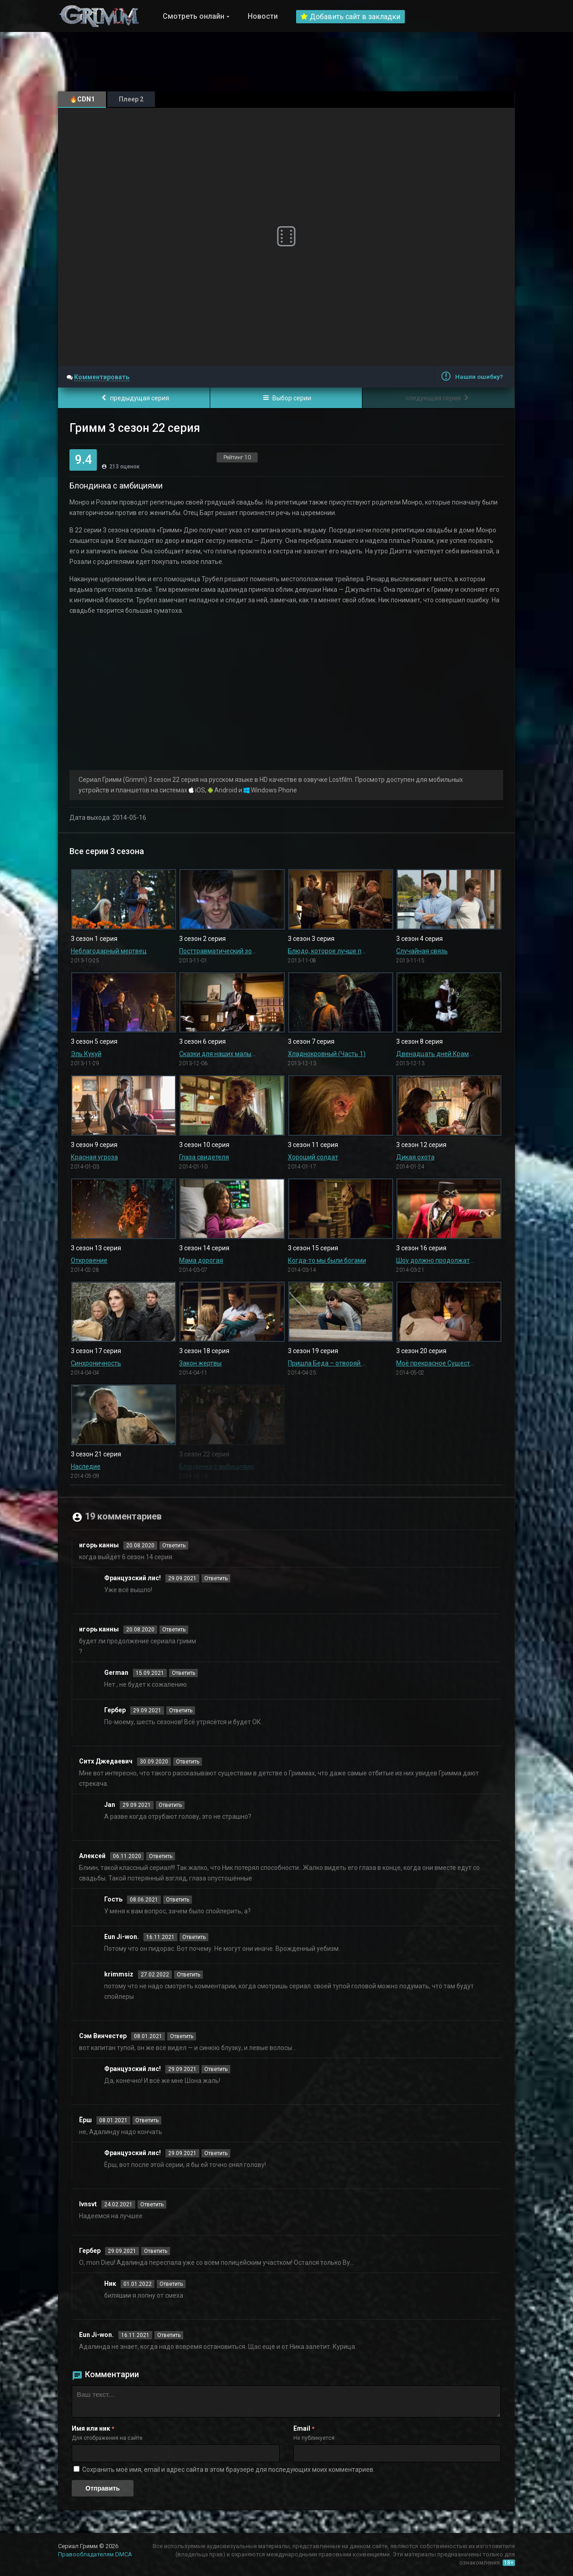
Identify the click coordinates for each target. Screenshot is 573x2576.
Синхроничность (96, 1363)
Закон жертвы (200, 1363)
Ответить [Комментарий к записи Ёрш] (147, 2120)
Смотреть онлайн (193, 16)
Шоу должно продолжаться (435, 1260)
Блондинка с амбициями (216, 1466)
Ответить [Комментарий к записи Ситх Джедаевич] (187, 1761)
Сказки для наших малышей (218, 1053)
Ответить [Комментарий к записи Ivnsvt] (152, 2204)
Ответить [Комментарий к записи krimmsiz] (188, 1974)
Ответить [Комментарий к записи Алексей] (160, 1856)
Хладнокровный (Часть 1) (327, 1053)
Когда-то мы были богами (327, 1260)
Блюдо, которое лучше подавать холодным (327, 951)
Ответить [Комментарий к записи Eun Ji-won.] (194, 1937)
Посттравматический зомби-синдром (218, 951)
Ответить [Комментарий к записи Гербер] (180, 1710)
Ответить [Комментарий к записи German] (183, 1673)
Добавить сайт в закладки (350, 16)
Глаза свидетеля (204, 1157)
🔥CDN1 (82, 99)
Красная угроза (94, 1157)
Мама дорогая (201, 1260)
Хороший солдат (313, 1157)
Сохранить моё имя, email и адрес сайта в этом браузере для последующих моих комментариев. (228, 2469)
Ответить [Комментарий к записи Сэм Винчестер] (181, 2036)
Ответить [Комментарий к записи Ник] (171, 2284)
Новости (263, 16)
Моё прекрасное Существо (435, 1363)
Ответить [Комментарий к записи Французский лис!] (216, 1578)
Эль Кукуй (86, 1053)
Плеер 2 (131, 99)
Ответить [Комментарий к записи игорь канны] (174, 1545)
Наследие (86, 1466)
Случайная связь (422, 951)
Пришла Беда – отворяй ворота (327, 1363)
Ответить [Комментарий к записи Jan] (170, 1805)
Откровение (89, 1260)
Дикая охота (415, 1157)
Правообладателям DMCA (95, 2554)
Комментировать (101, 377)
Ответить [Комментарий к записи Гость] (177, 1899)
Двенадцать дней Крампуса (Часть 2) (435, 1053)
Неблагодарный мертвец (109, 951)
